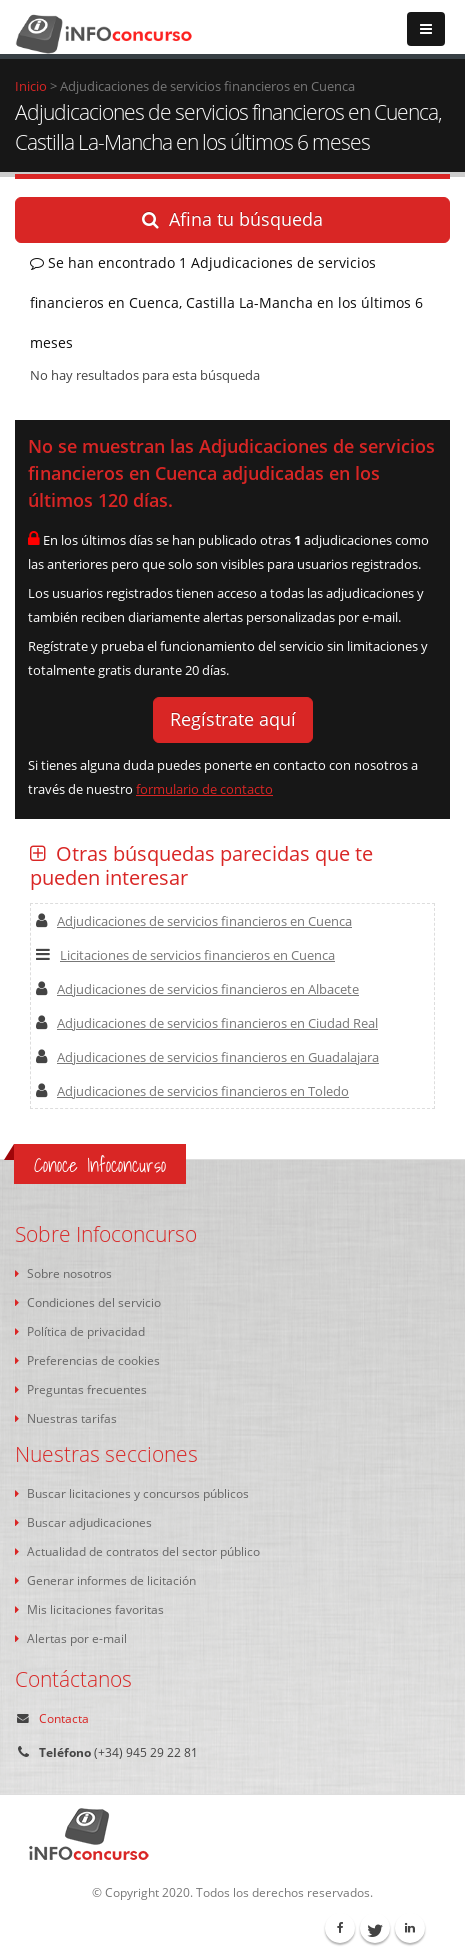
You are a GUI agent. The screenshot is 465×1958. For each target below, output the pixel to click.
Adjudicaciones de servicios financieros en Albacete (197, 989)
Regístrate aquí (233, 719)
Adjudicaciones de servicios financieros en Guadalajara (207, 1057)
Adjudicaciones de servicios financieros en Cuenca (194, 921)
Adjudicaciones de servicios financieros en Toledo (192, 1091)
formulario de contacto (204, 789)
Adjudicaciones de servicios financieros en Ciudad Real (207, 1023)
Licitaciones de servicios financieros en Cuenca (185, 955)
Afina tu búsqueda (232, 219)
